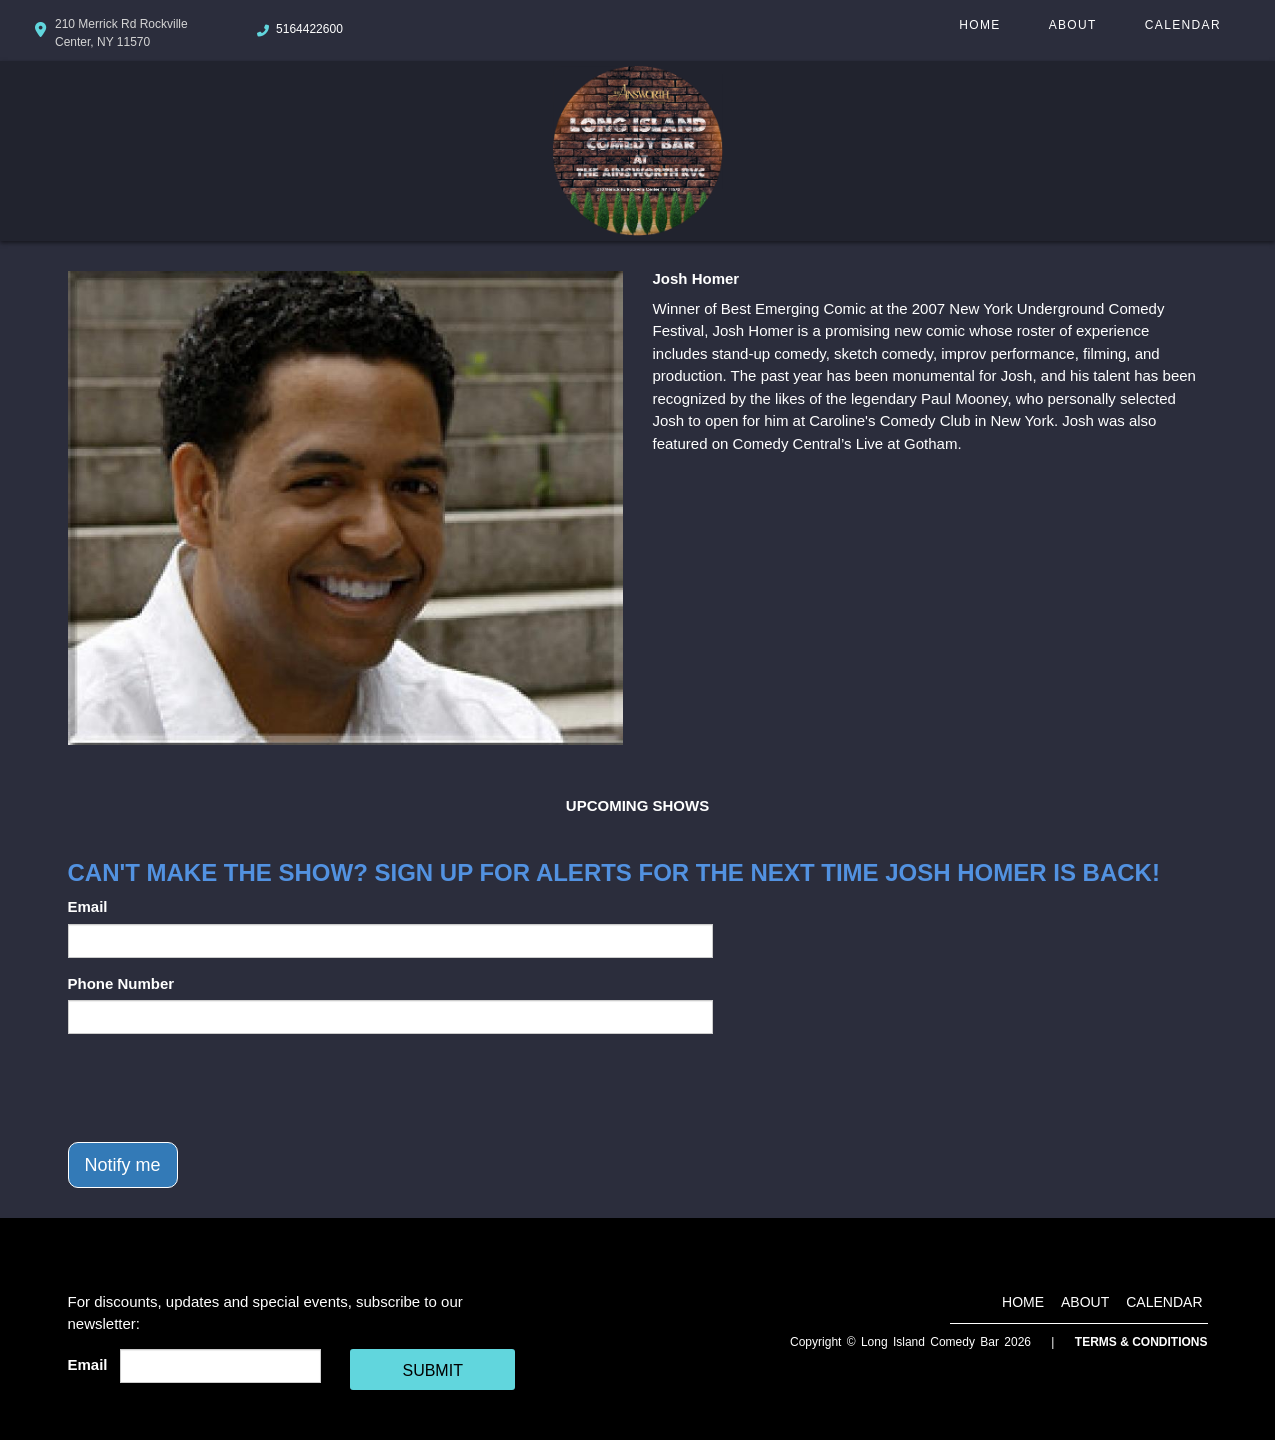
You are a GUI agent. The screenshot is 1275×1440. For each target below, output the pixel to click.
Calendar (1183, 25)
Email (88, 906)
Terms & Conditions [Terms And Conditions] (1141, 1342)
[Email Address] (220, 1366)
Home (979, 25)
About (1073, 25)
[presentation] (220, 1088)
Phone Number (121, 983)
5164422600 (309, 29)
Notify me (123, 1165)
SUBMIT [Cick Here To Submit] (432, 1370)
